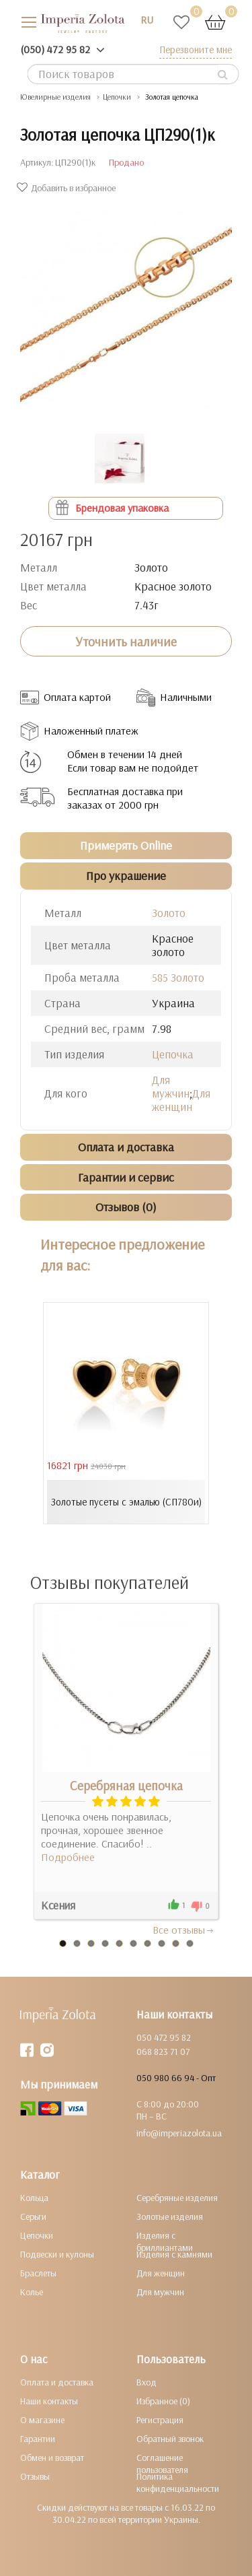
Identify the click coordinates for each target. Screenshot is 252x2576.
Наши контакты (49, 2401)
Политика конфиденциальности (177, 2482)
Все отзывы (184, 1929)
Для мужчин (171, 1086)
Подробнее (68, 1857)
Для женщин (181, 1100)
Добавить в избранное (68, 188)
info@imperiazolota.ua (179, 2133)
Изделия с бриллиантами (164, 2241)
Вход (146, 2382)
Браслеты (38, 2273)
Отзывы (35, 2476)
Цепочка (173, 1054)
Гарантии (37, 2439)
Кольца (34, 2198)
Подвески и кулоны (57, 2254)
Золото (168, 913)
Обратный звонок (170, 2439)
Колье (31, 2292)
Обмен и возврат (52, 2457)
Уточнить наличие (126, 642)
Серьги (33, 2216)
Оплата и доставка (56, 2382)
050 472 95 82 (163, 2037)
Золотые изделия (169, 2216)
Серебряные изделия (177, 2198)
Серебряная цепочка (126, 1785)
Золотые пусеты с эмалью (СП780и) (126, 1501)
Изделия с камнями (174, 2254)
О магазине (42, 2420)
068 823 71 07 (163, 2051)
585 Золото (178, 977)
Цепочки (36, 2235)
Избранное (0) (163, 2401)
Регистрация (159, 2420)
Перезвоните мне (195, 49)
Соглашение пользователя (162, 2463)
